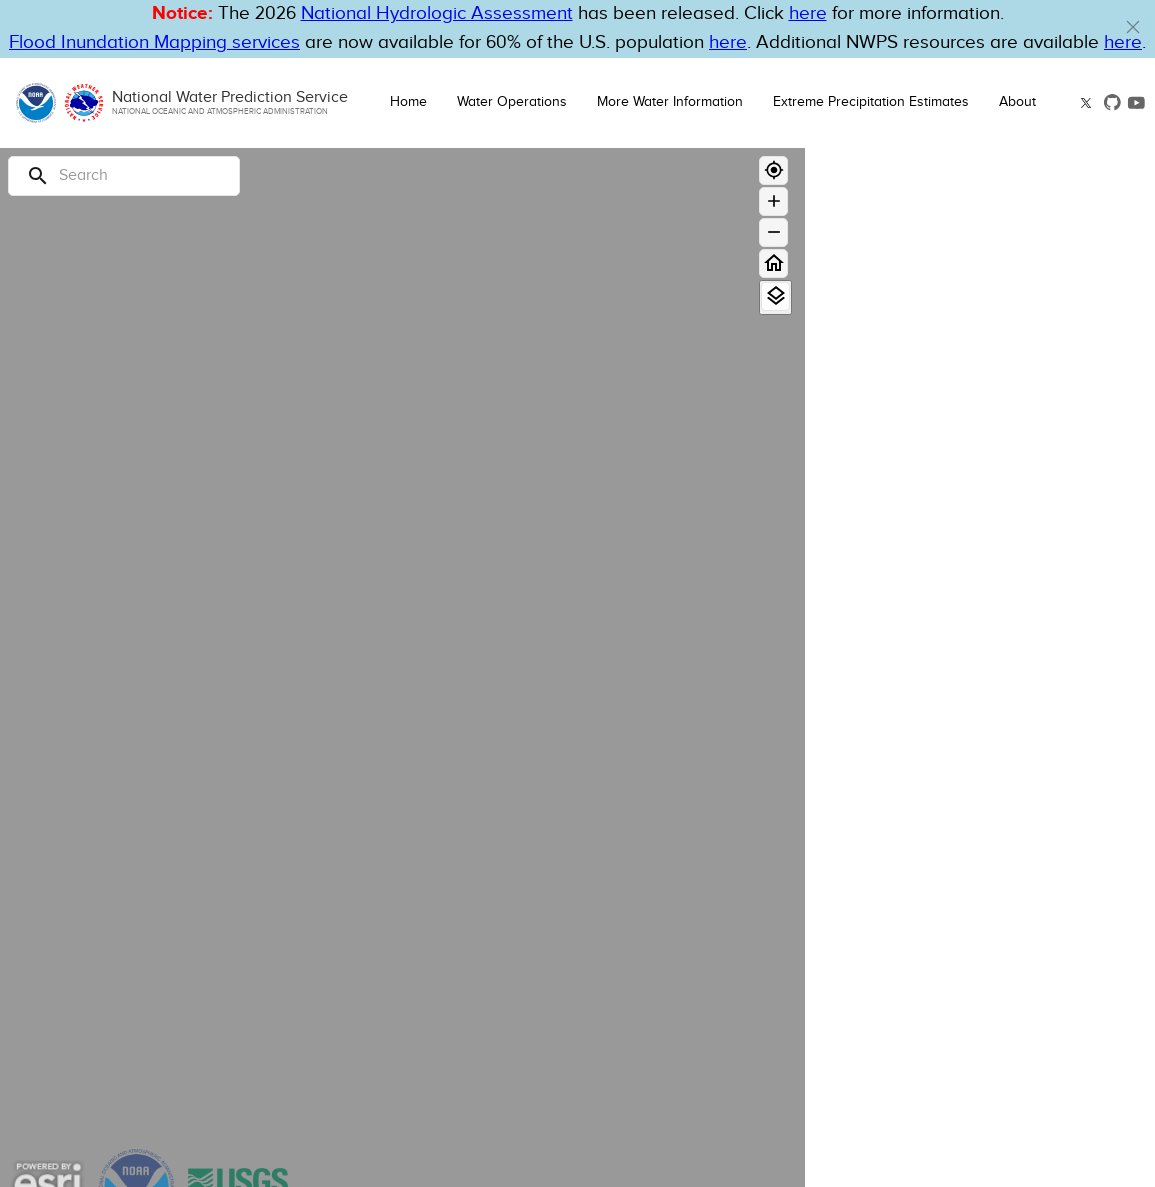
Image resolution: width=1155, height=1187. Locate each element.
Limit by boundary (897, 683)
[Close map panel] (1120, 172)
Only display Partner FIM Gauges (949, 707)
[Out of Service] (1054, 638)
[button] (1133, 27)
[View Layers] (775, 296)
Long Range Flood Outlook (919, 401)
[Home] (773, 263)
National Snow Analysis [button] (943, 1075)
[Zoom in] (773, 201)
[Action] (1054, 512)
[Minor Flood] (1054, 491)
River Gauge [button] (894, 333)
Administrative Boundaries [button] (956, 1144)
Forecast (1106, 429)
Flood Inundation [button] (914, 1006)
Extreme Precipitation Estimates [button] (871, 102)
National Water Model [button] (935, 937)
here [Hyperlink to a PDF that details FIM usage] (1123, 42)
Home (408, 102)
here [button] (808, 13)
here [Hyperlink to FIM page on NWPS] (728, 42)
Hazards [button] (876, 775)
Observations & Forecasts (916, 378)
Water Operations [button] (512, 102)
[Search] (124, 176)
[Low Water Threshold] (1054, 596)
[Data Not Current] (1054, 617)
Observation (1021, 429)
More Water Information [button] (670, 102)
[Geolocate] (773, 170)
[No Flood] (1054, 533)
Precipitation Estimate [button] (935, 844)
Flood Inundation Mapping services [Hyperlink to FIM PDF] (154, 42)
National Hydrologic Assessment (437, 13)
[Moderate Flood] (1054, 470)
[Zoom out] (773, 232)
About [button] (1017, 102)
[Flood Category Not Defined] (1054, 564)
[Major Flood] (1054, 449)
